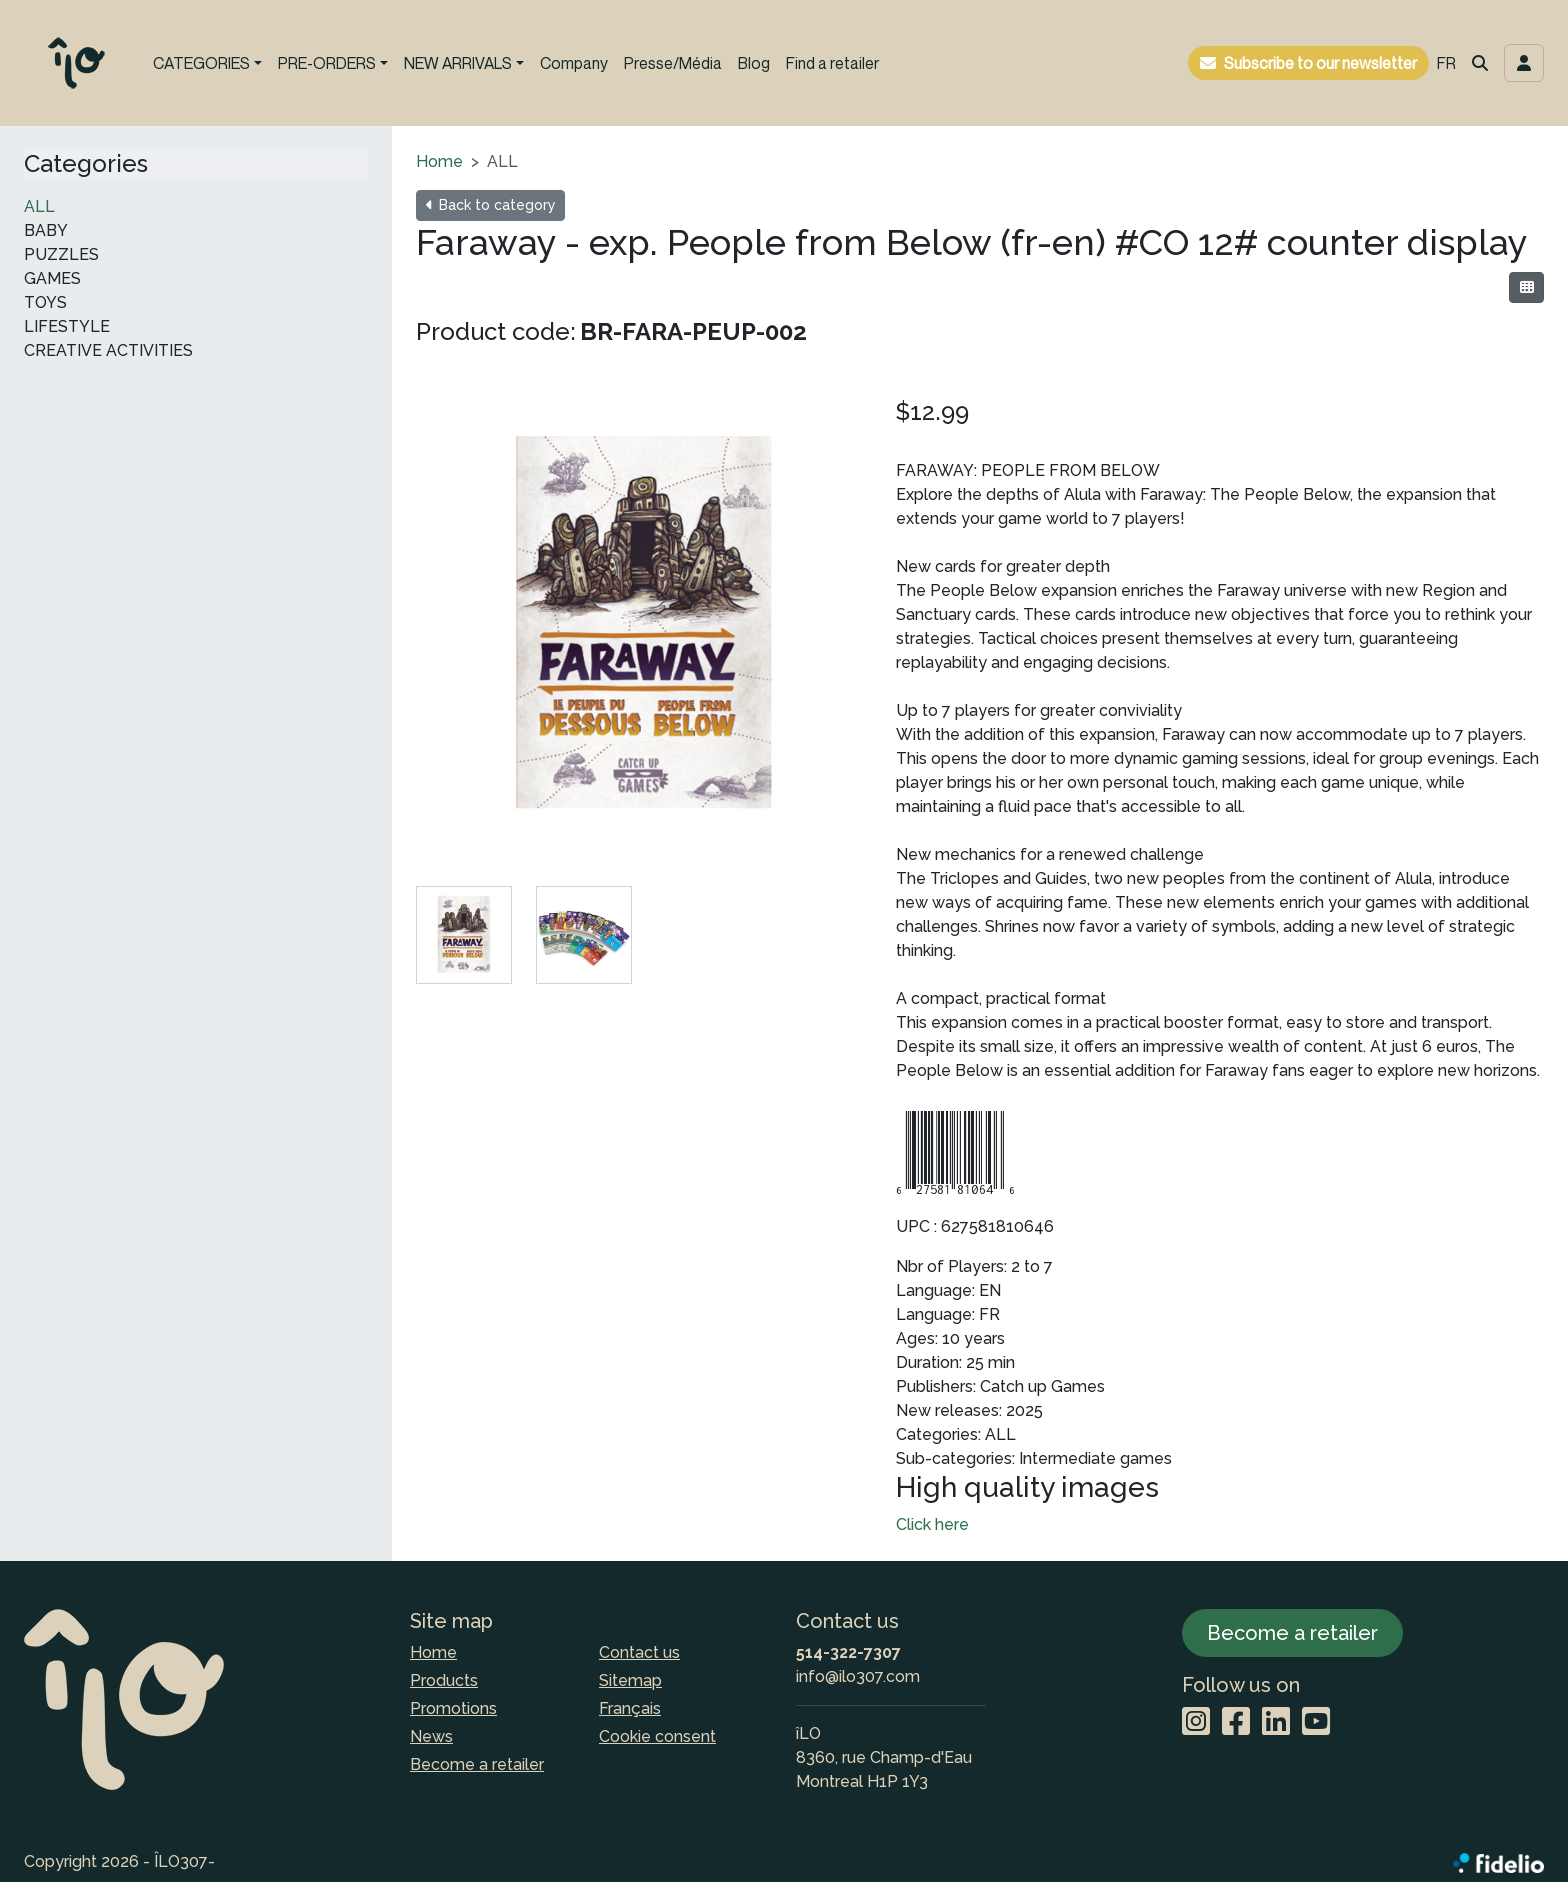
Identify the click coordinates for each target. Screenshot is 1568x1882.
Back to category (490, 205)
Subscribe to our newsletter (1320, 63)
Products (444, 1680)
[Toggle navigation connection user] (1524, 63)
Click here (932, 1524)
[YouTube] (1316, 1722)
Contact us (639, 1652)
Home (439, 161)
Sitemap (630, 1680)
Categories (86, 164)
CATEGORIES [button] (201, 63)
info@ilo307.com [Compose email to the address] (858, 1676)
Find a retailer (832, 63)
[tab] (464, 935)
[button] (1480, 63)
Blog (754, 63)
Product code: (496, 331)
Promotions (453, 1708)
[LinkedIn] (1276, 1722)
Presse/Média (673, 63)
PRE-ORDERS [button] (327, 63)
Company (574, 63)
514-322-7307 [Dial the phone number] (848, 1652)
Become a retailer (477, 1764)
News (431, 1736)
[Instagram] (1196, 1722)
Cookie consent (657, 1736)
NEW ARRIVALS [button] (458, 63)
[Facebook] (1236, 1722)
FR (1446, 63)
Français (630, 1708)
